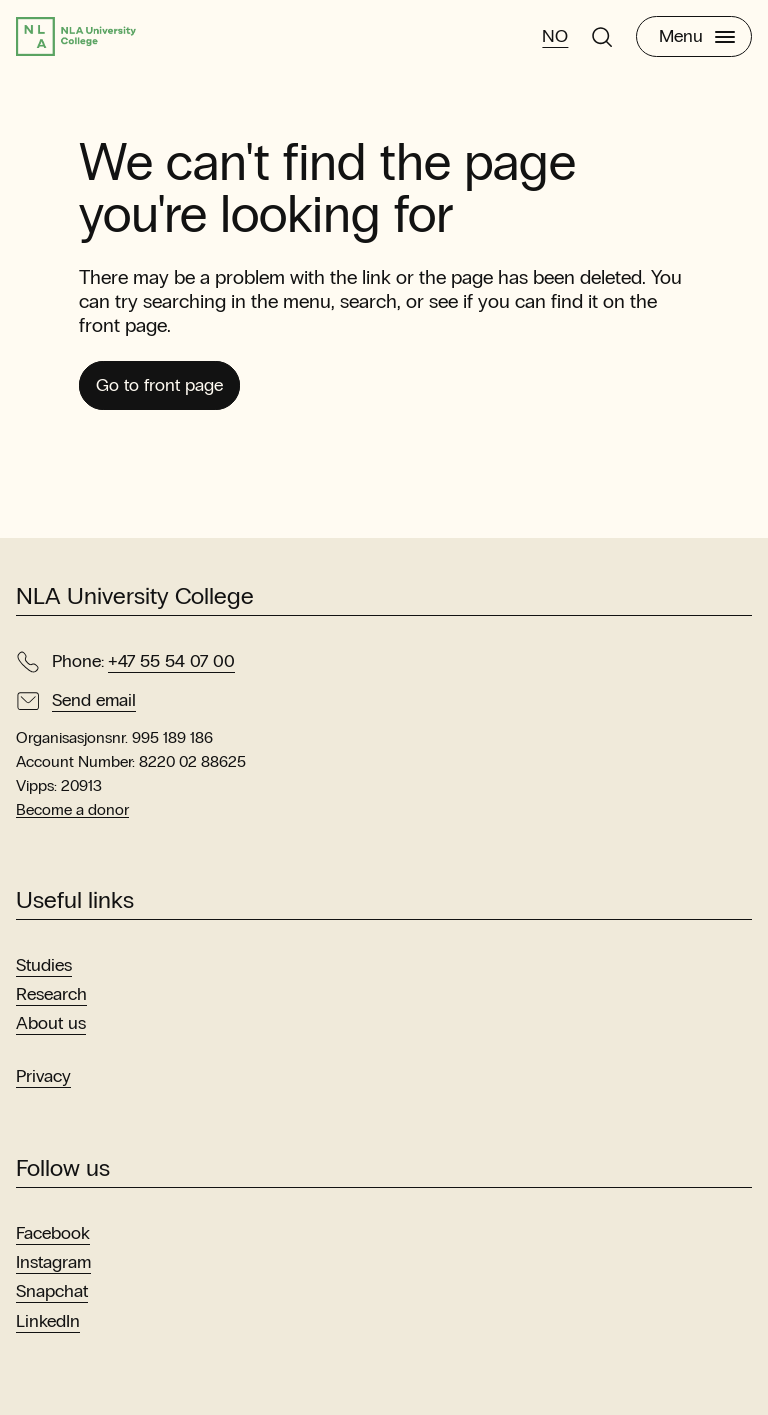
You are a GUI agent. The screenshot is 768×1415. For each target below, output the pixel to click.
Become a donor (72, 810)
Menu (697, 36)
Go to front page (159, 385)
